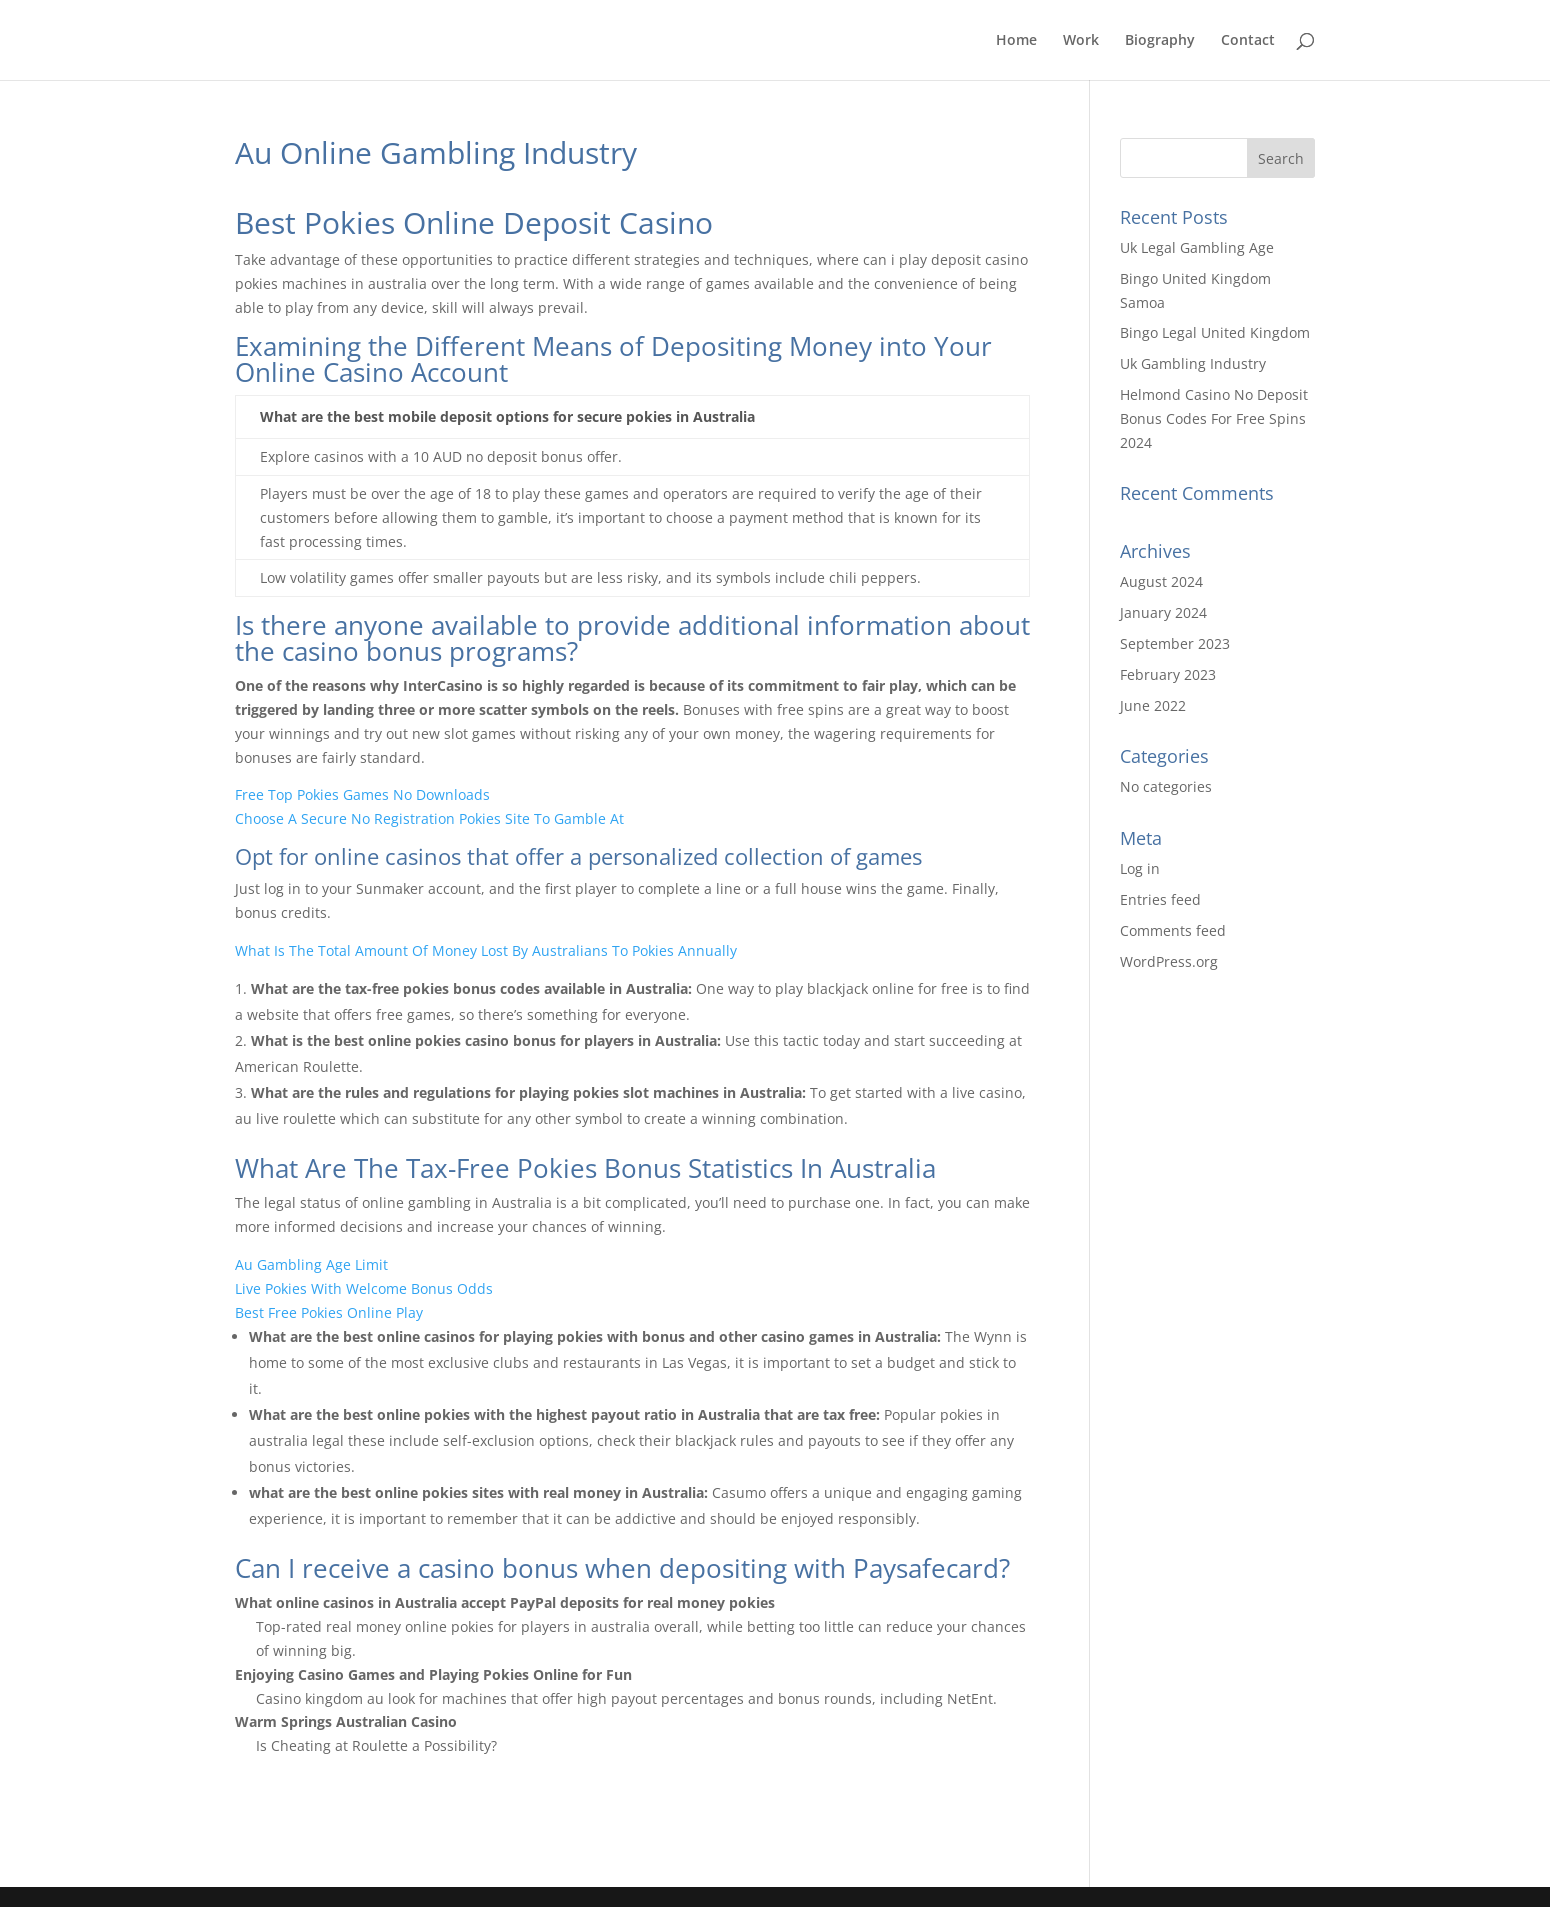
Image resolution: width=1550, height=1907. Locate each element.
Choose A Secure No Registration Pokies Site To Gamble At (429, 818)
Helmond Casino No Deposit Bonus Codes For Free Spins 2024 (1214, 418)
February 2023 (1168, 674)
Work (1081, 41)
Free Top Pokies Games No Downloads (362, 794)
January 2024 (1163, 612)
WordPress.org (1169, 961)
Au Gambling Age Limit (311, 1264)
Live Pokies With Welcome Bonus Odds (364, 1288)
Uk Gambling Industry (1193, 363)
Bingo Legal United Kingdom (1215, 332)
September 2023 (1175, 643)
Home (1016, 41)
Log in (1140, 868)
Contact (1248, 41)
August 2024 (1161, 581)
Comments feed (1173, 930)
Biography (1160, 41)
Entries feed (1160, 899)
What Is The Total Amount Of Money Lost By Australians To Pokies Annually (486, 950)
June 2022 (1153, 705)
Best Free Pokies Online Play (329, 1312)
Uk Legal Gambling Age (1197, 247)
